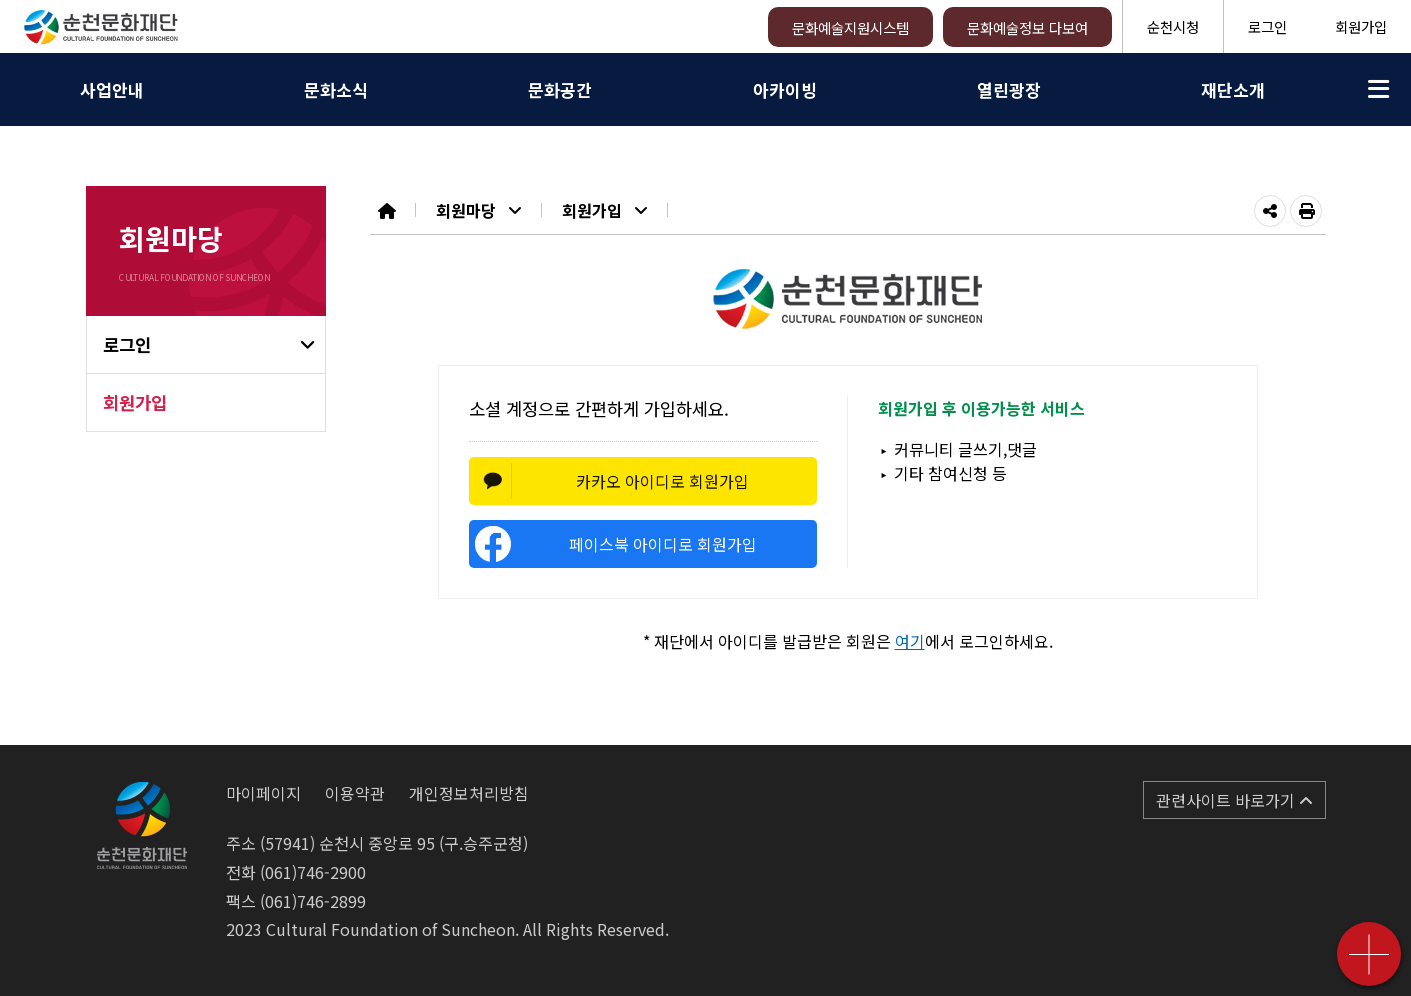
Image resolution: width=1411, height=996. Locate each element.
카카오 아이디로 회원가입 (662, 481)
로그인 (1267, 26)
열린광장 (1009, 89)
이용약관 (355, 793)
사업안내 (112, 89)
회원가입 (1361, 26)
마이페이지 (263, 793)
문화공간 (560, 89)
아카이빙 (785, 89)
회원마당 (479, 210)
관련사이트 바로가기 (1234, 800)
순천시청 (1173, 26)
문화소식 (336, 89)
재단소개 (1233, 89)
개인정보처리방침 (469, 793)
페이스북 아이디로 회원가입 (663, 544)
